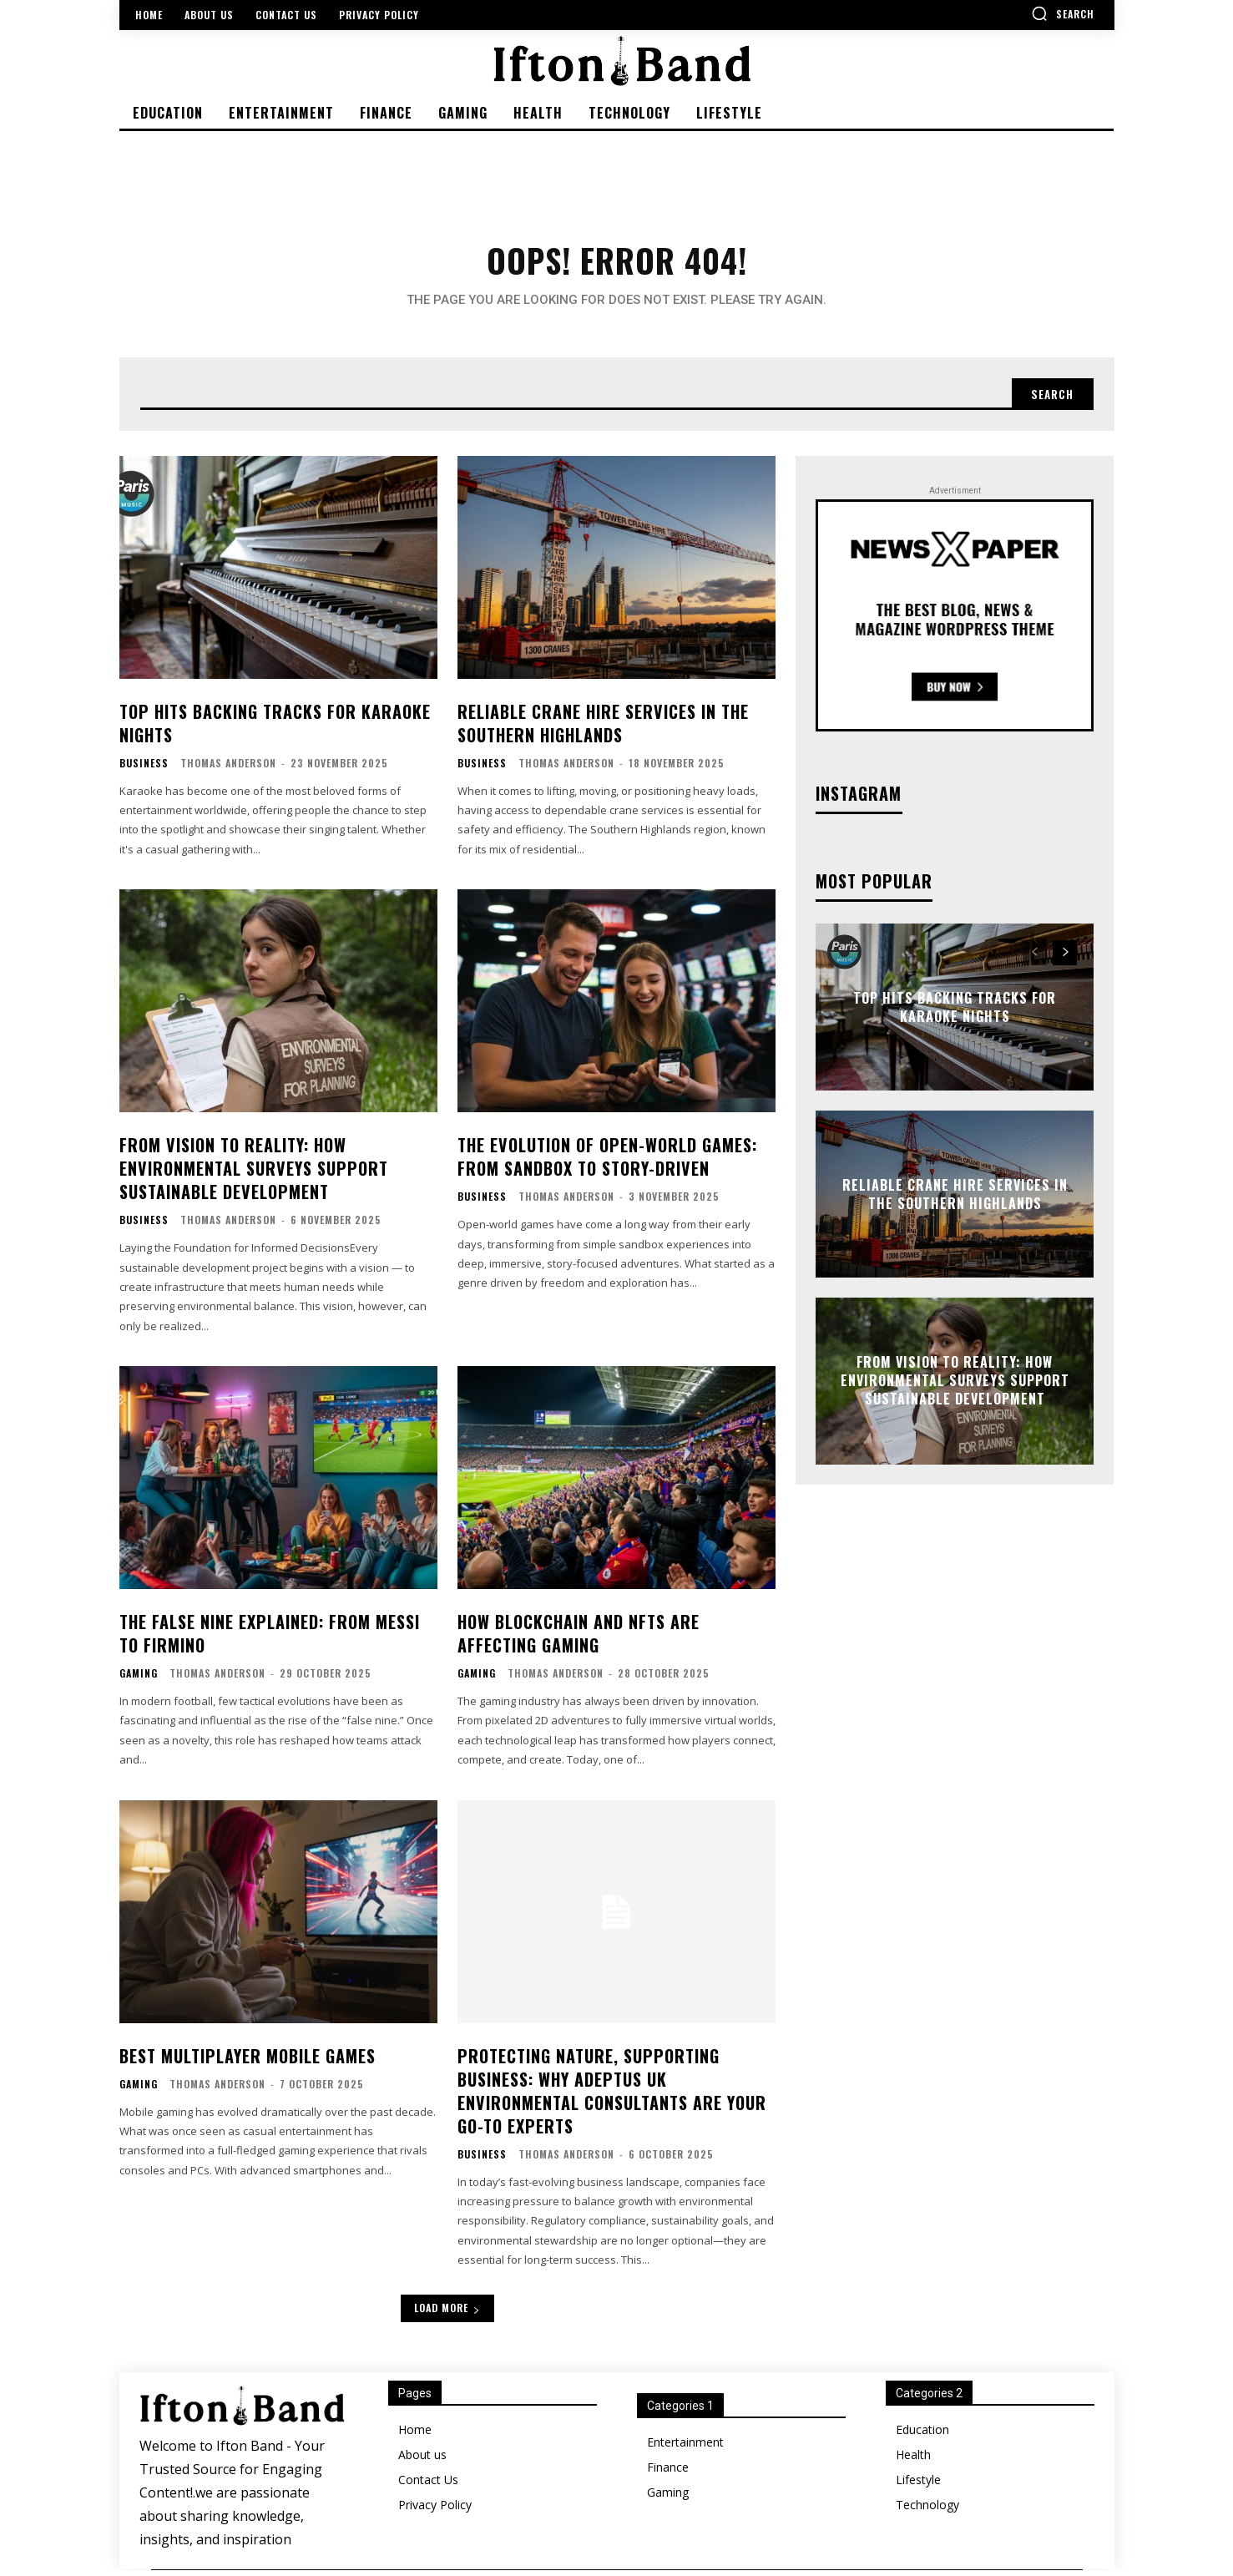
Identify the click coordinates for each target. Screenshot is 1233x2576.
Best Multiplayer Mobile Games (247, 2061)
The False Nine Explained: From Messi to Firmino (269, 1639)
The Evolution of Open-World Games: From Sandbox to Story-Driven (607, 1163)
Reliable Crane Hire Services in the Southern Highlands (603, 729)
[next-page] (1065, 958)
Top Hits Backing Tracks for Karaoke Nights (275, 729)
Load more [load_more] (447, 2314)
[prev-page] (1035, 958)
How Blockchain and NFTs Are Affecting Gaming (578, 1639)
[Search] (1050, 399)
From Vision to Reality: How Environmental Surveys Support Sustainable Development (253, 1175)
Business (144, 769)
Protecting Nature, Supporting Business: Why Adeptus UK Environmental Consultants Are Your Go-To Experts (611, 2096)
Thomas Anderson (228, 769)
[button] (1062, 13)
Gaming (138, 1679)
